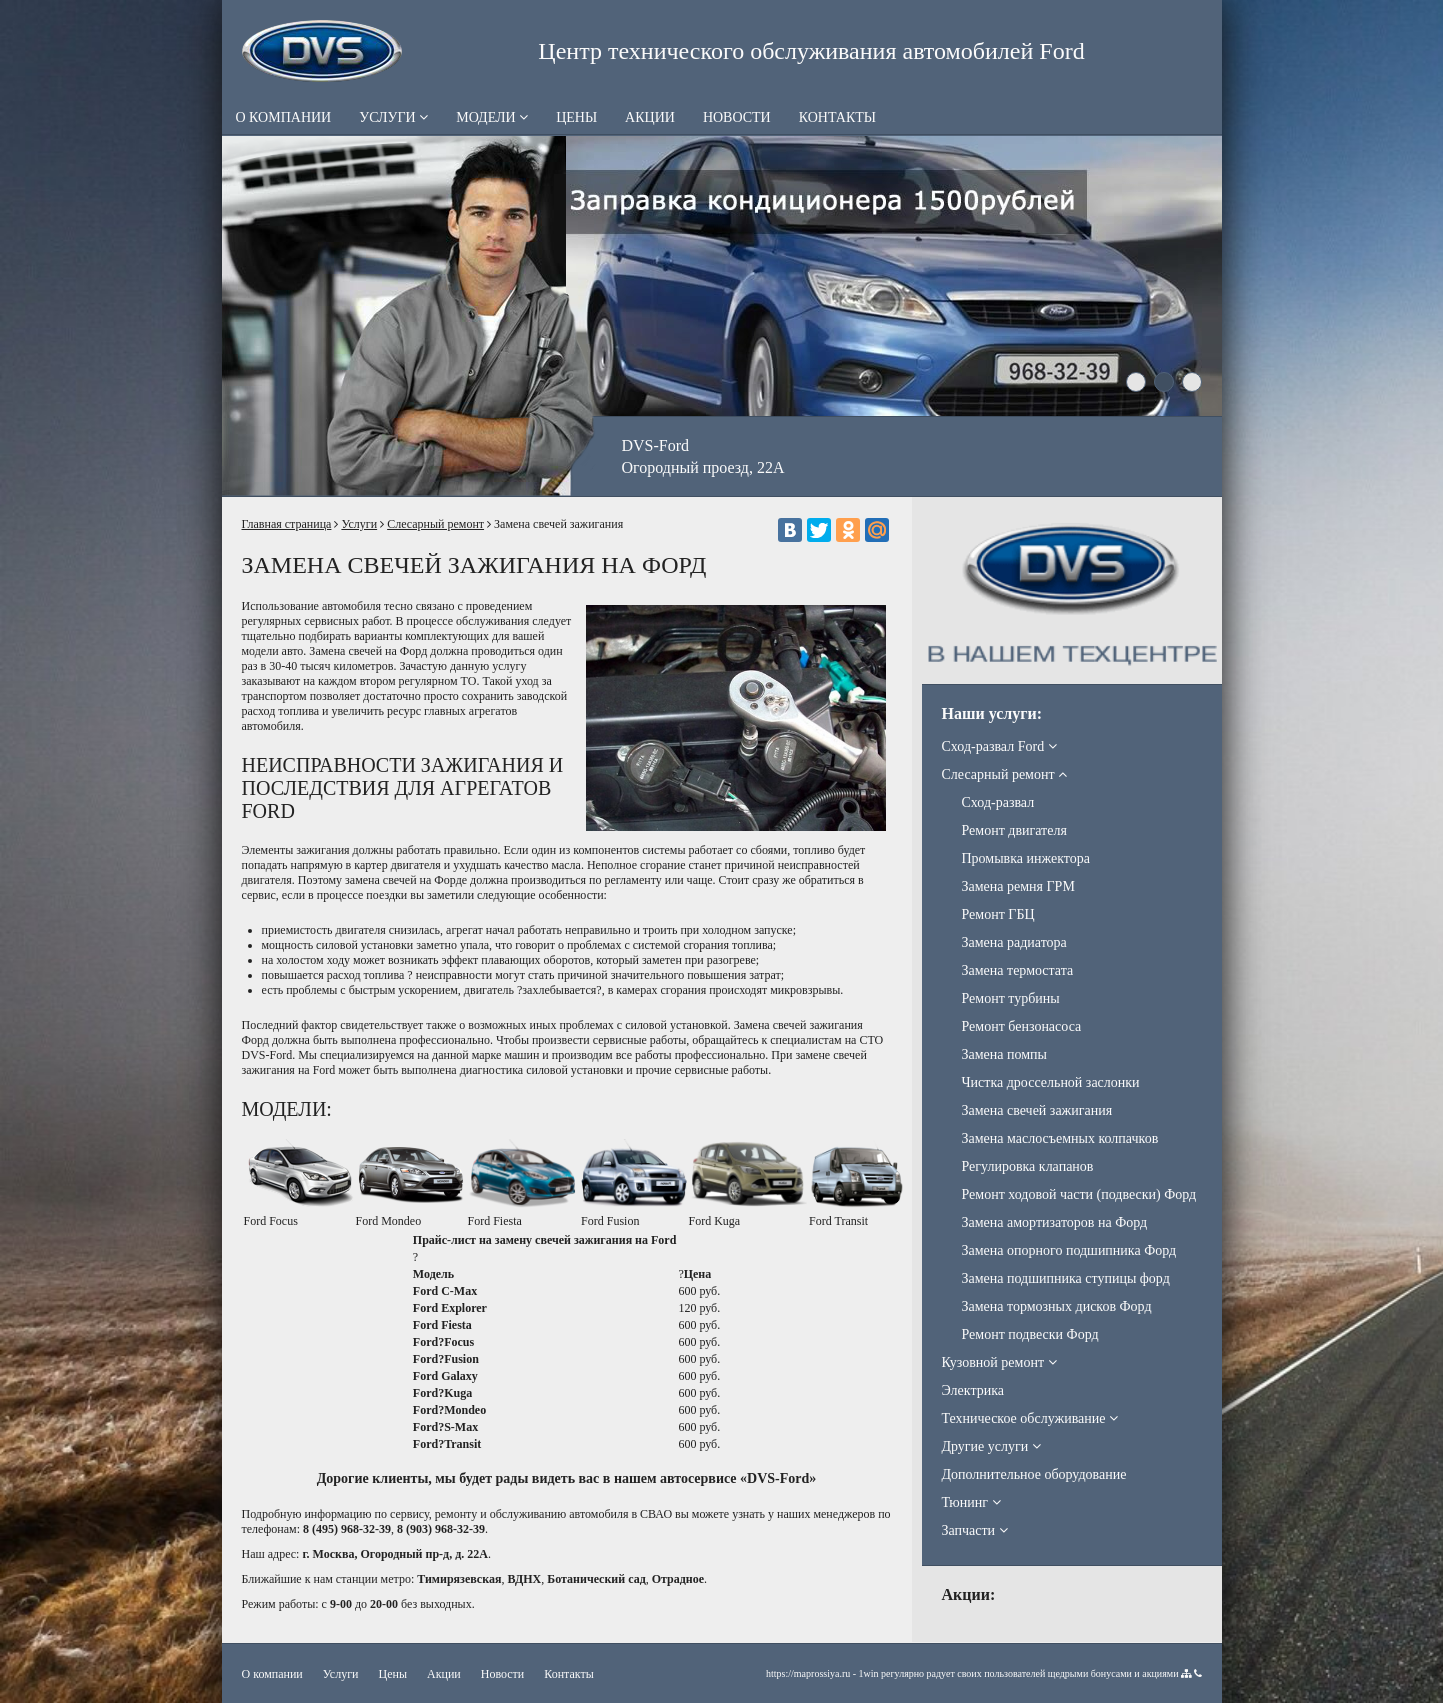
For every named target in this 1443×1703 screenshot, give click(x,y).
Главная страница (287, 524)
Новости (737, 117)
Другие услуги (991, 1446)
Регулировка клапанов (1028, 1166)
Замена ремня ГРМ (1018, 886)
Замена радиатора (1014, 942)
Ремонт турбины (1011, 998)
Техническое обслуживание (1030, 1418)
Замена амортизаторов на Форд (1055, 1222)
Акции (650, 117)
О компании (284, 117)
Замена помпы (1005, 1054)
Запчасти (975, 1530)
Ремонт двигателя (1014, 830)
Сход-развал (998, 802)
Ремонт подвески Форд (1030, 1334)
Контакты (837, 117)
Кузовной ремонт (999, 1362)
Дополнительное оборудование (1034, 1474)
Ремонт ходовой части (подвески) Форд (1079, 1194)
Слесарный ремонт (435, 524)
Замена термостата (1018, 970)
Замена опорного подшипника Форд (1069, 1250)
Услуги (393, 117)
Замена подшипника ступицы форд (1066, 1278)
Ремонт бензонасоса (1022, 1026)
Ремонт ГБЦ (998, 914)
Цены (576, 117)
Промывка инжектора (1026, 858)
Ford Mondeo (389, 1221)
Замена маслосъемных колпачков (1060, 1138)
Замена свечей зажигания (1037, 1110)
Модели (492, 117)
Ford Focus (271, 1221)
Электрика (973, 1390)
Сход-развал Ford (999, 746)
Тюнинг (971, 1502)
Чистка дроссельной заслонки (1051, 1082)
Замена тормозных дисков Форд (1057, 1306)
